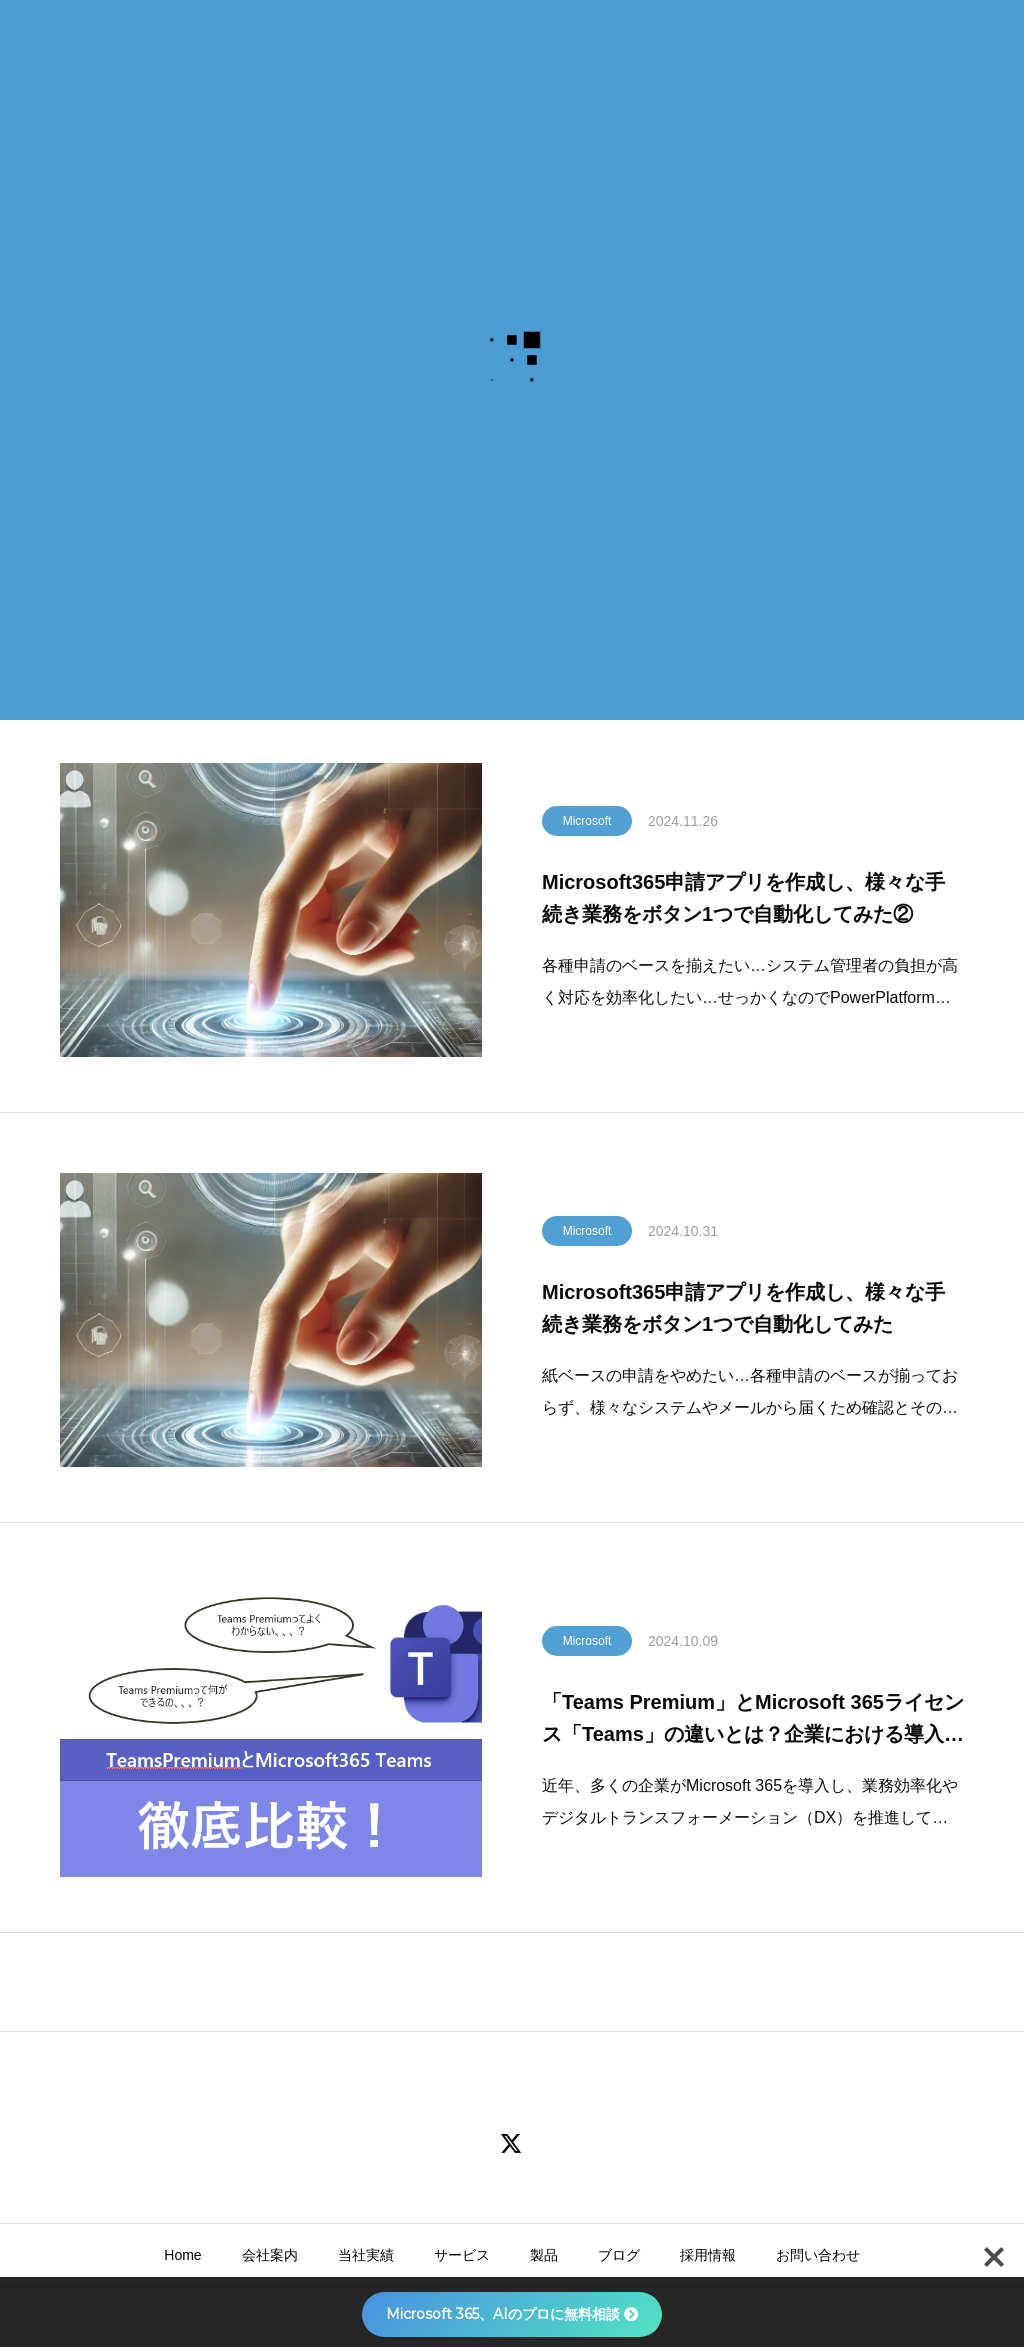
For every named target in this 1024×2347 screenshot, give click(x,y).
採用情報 (708, 2255)
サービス (462, 2255)
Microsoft (587, 828)
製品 (544, 2255)
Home (182, 2255)
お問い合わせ (818, 2255)
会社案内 (270, 2255)
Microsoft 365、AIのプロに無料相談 (512, 2314)
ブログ (619, 2255)
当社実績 (366, 2255)
